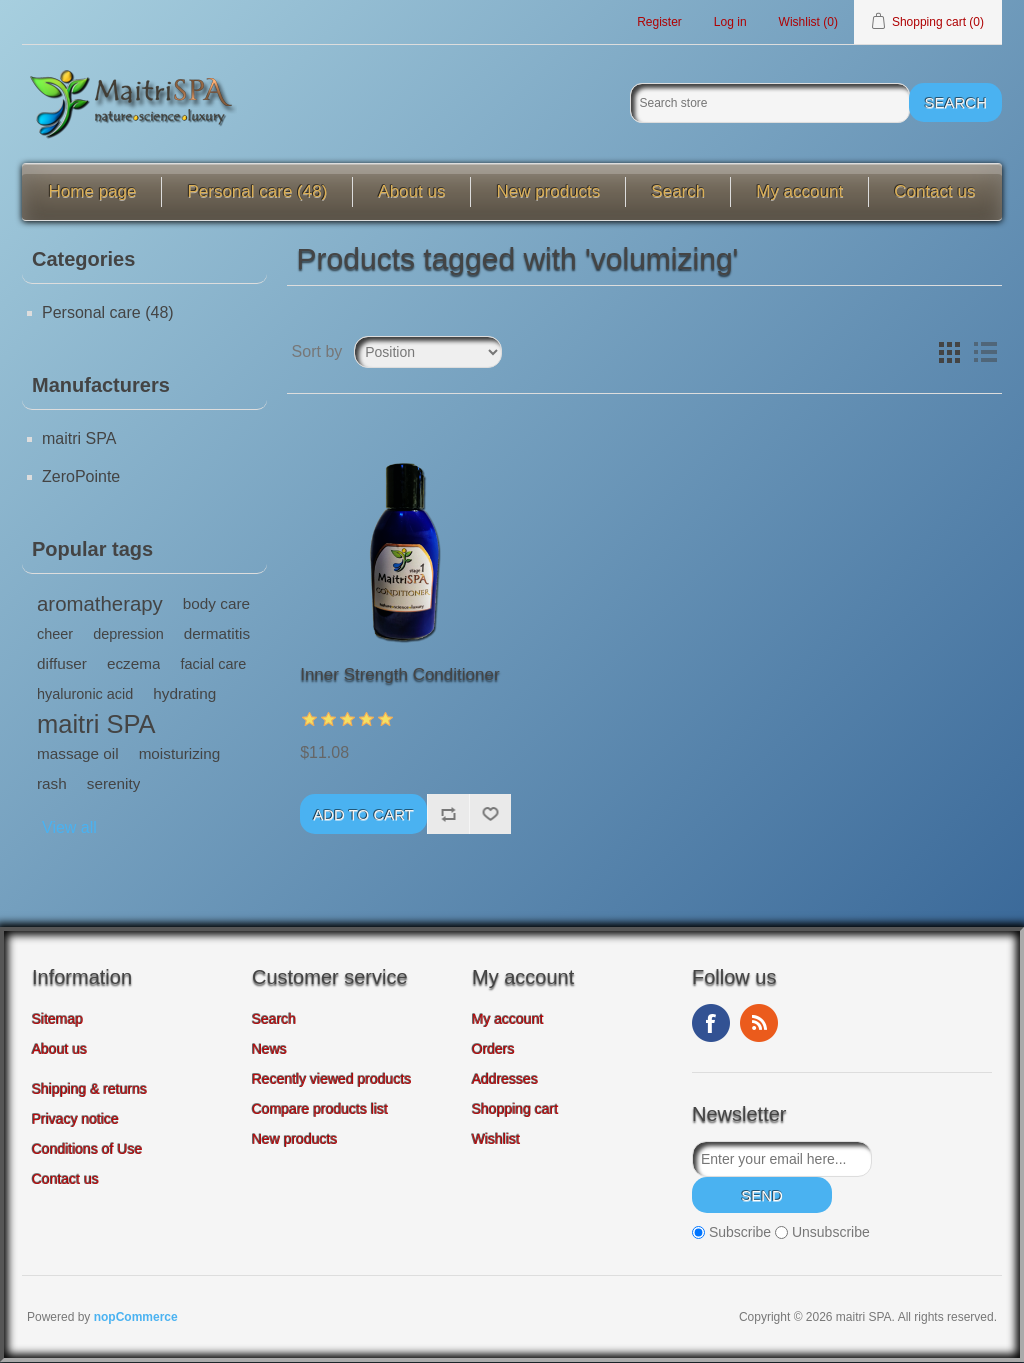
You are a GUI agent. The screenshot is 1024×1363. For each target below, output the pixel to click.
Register (659, 22)
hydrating (184, 694)
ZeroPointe (81, 477)
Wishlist (496, 1140)
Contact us (934, 192)
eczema (134, 664)
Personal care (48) (257, 192)
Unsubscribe (831, 1233)
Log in (730, 22)
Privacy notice (75, 1120)
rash (52, 784)
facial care (213, 665)
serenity (114, 784)
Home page (93, 192)
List (985, 353)
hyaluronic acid (85, 695)
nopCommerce (136, 1318)
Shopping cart (515, 1110)
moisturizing (180, 754)
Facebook (711, 1024)
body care (216, 604)
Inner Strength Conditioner (399, 675)
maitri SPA (79, 439)
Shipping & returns (89, 1090)
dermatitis (217, 634)
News (269, 1050)
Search (678, 192)
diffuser (62, 664)
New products (548, 192)
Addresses (505, 1080)
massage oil (78, 754)
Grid (949, 353)
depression (128, 635)
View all (69, 828)
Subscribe (740, 1233)
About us (411, 192)
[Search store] (770, 104)
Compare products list (320, 1110)
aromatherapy (100, 605)
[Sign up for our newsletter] (782, 1160)
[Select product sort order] (428, 353)
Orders (493, 1050)
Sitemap (57, 1020)
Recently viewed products (332, 1080)
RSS (759, 1024)
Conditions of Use (87, 1150)
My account (799, 192)
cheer (55, 635)
